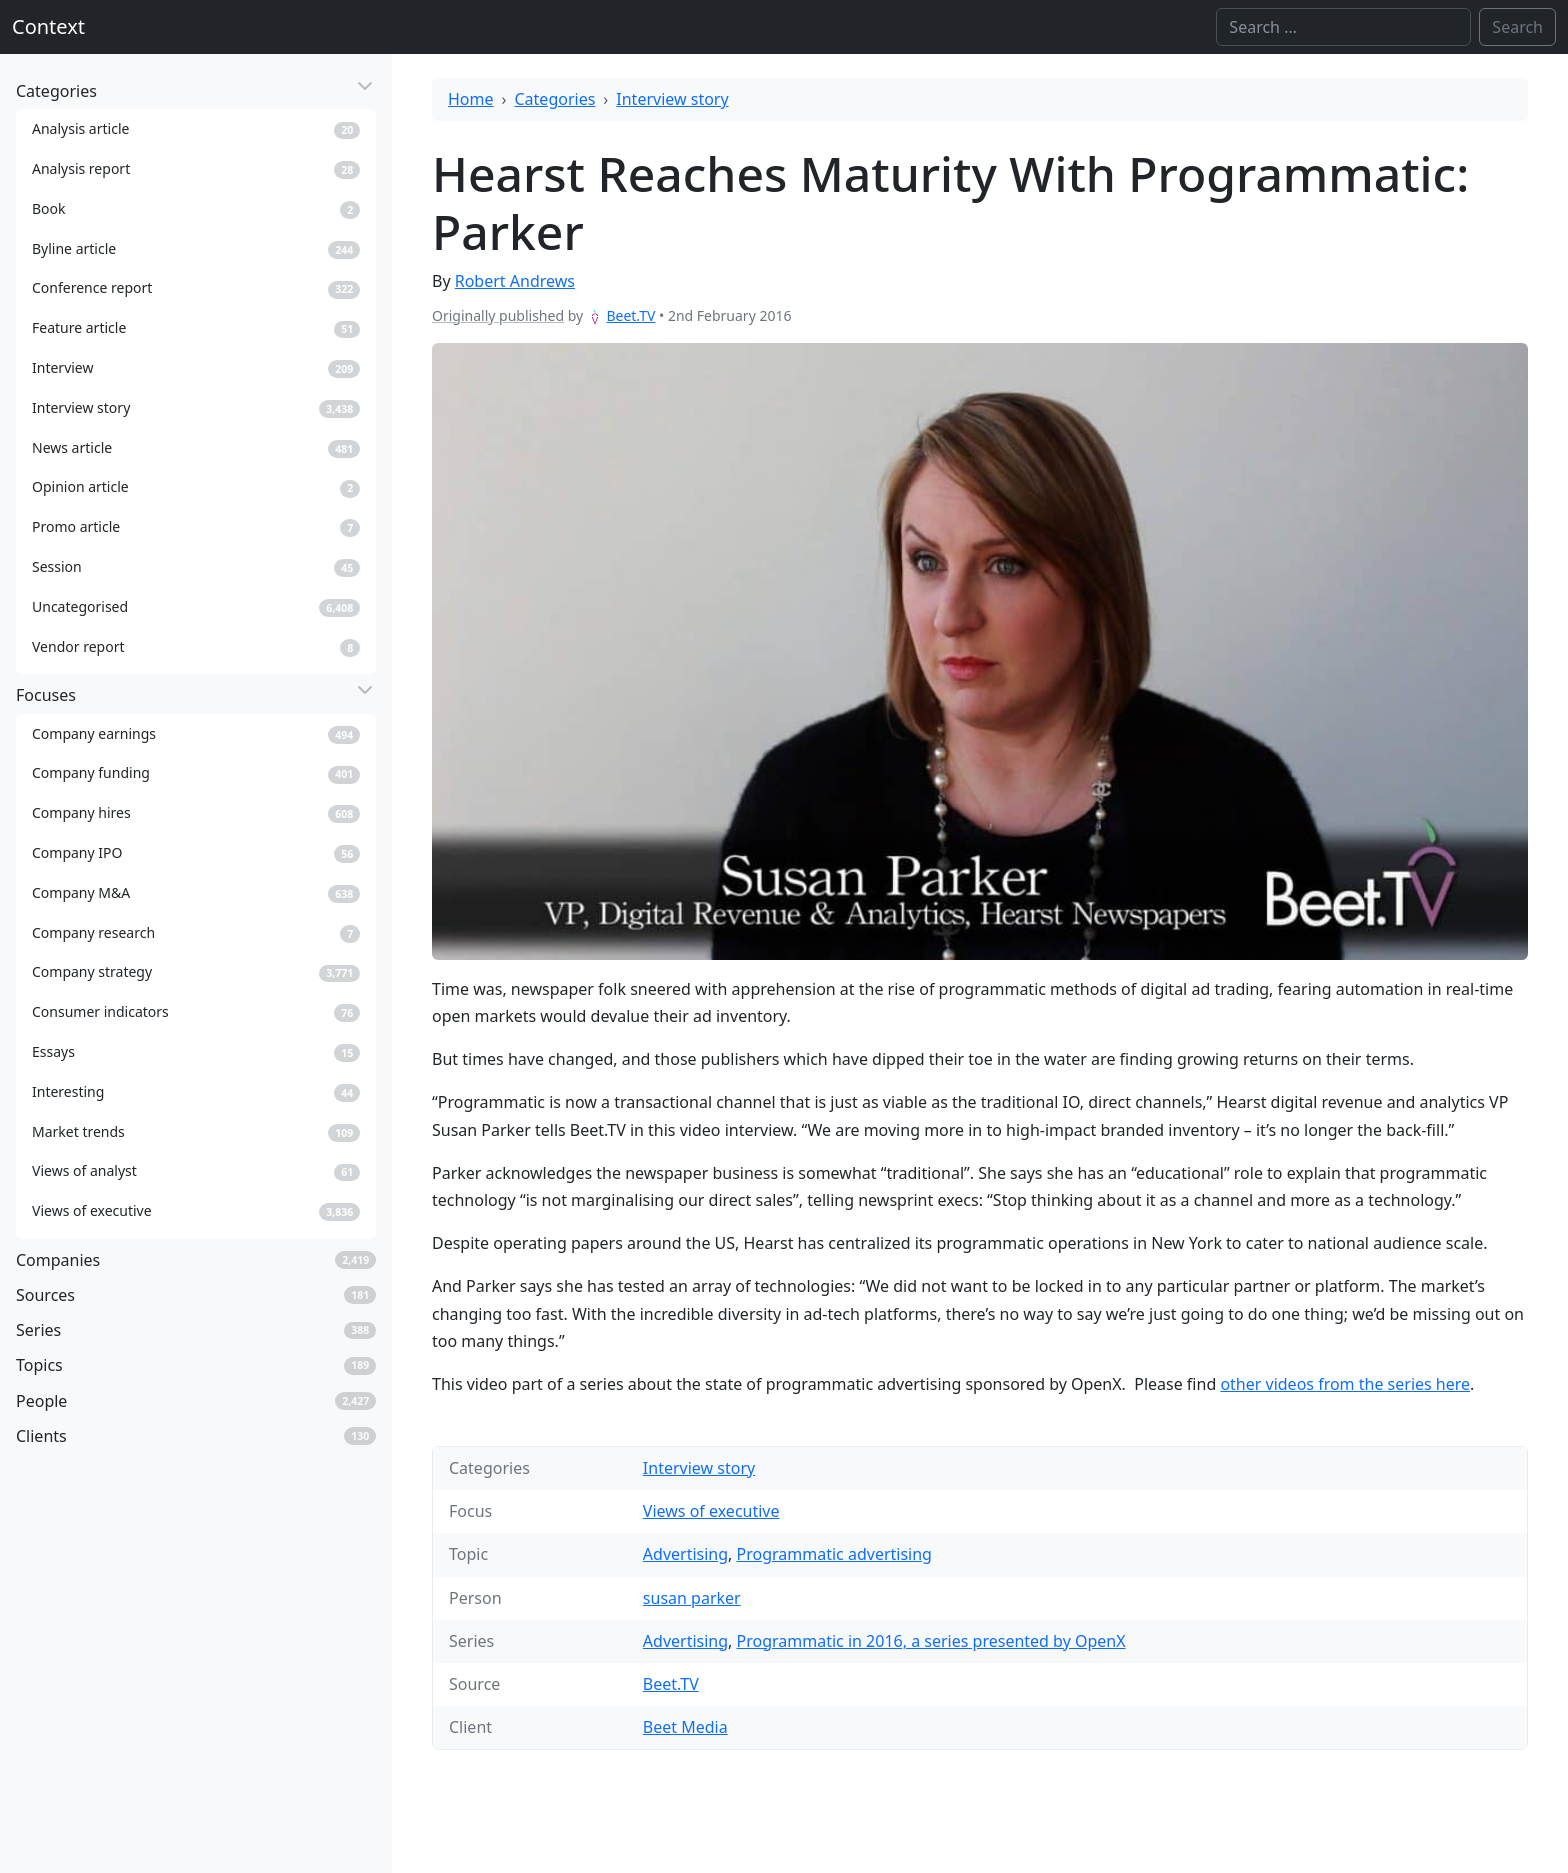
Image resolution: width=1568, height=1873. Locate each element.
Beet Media (685, 1727)
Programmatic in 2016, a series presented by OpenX (931, 1641)
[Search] (1343, 27)
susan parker (692, 1598)
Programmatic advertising (834, 1554)
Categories (555, 99)
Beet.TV (630, 315)
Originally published (498, 315)
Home (471, 99)
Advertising (685, 1554)
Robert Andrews (515, 281)
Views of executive (711, 1511)
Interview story (672, 99)
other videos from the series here (1345, 1384)
